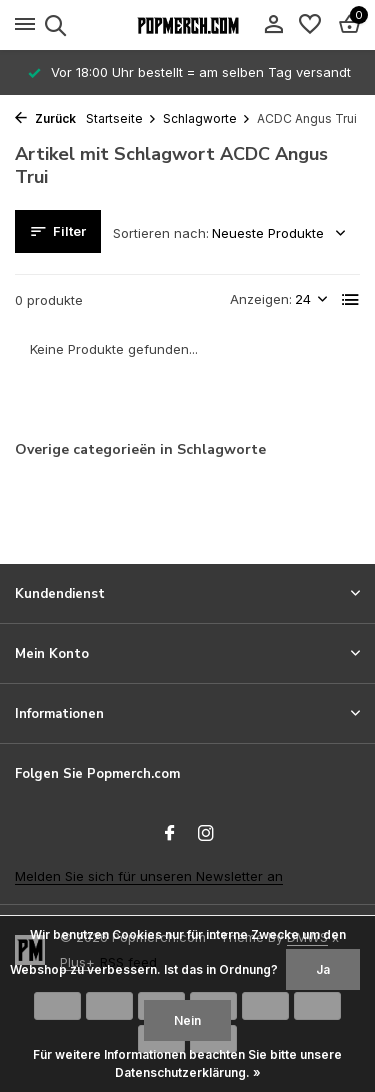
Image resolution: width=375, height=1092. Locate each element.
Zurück (45, 118)
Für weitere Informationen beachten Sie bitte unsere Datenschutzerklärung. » (187, 1063)
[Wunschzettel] (310, 25)
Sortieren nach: (161, 233)
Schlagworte (207, 118)
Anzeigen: (261, 299)
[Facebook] (170, 834)
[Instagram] (206, 834)
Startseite (121, 118)
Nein (187, 1020)
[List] (351, 300)
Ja (323, 969)
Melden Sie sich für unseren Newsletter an (149, 876)
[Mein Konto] (273, 25)
